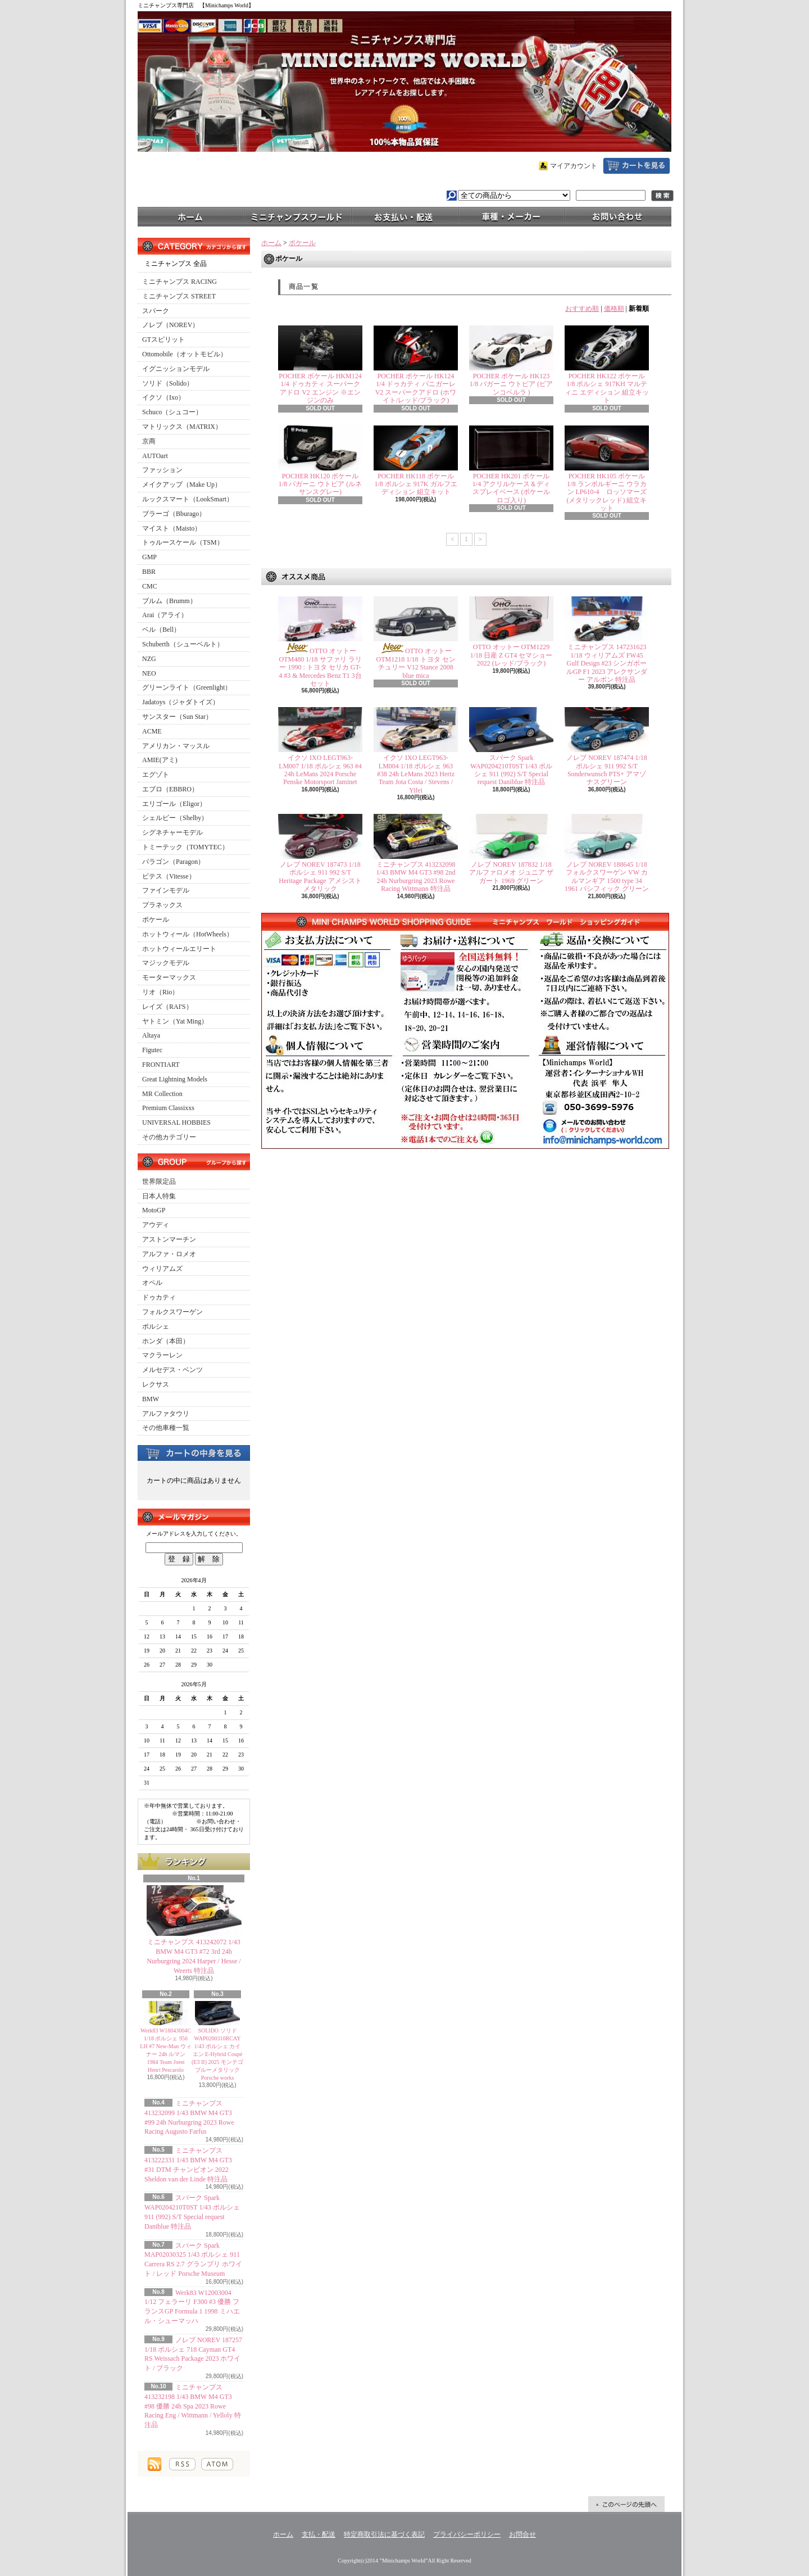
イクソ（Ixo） (163, 397)
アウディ (155, 1225)
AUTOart (155, 456)
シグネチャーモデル (172, 832)
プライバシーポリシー (467, 2534)
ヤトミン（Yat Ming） (175, 1021)
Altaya (151, 1035)
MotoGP (153, 1210)
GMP (149, 557)
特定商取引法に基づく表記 (384, 2534)
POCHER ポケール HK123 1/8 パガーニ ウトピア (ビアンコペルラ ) (511, 384)
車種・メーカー (511, 216)
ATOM (217, 2464)
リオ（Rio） (160, 992)
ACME (152, 731)
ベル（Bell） (161, 629)
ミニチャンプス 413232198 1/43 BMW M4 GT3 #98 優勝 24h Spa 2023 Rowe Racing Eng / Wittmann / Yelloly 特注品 (192, 2406)
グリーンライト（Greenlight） (186, 687)
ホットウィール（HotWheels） (187, 934)
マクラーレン (162, 1355)
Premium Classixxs (168, 1108)
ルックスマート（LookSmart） (187, 499)
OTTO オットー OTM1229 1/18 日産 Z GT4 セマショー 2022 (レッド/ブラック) (511, 655)
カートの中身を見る (194, 1452)
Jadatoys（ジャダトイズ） (180, 702)
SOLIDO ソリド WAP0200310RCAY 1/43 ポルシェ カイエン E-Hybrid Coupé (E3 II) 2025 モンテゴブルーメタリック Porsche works (217, 2054)
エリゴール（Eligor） (174, 804)
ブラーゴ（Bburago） (174, 514)
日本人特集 (159, 1196)
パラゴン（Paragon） (173, 862)
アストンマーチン (169, 1239)
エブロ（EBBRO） (170, 789)
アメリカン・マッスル (176, 746)
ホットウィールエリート (179, 949)
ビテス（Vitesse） (169, 876)
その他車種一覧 (165, 1428)
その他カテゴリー (169, 1137)
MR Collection (162, 1094)
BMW (150, 1399)
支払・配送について (404, 216)
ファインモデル (165, 890)
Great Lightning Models (174, 1079)
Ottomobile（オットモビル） (184, 354)
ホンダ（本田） (165, 1341)
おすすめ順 (582, 309)
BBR (149, 572)
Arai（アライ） (165, 615)
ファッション (162, 470)
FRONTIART (161, 1065)
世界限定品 (159, 1181)
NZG (149, 659)
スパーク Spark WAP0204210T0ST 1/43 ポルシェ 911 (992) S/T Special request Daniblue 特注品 (511, 770)
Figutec (152, 1050)
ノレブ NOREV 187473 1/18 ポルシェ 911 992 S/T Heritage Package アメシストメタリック (320, 877)
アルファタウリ (165, 1414)
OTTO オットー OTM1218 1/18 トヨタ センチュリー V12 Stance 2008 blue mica (416, 663)
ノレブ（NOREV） (170, 325)
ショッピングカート (636, 165)
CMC (149, 586)
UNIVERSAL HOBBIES (176, 1122)
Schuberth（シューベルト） (183, 644)
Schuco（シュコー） (172, 412)
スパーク (155, 311)
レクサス (155, 1384)
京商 (149, 441)
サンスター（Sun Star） (177, 717)
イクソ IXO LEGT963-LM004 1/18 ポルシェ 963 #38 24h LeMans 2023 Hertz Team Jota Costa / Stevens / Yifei (416, 774)
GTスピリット (163, 339)
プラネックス (162, 905)
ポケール (155, 919)
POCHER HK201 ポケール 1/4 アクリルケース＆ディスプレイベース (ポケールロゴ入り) (511, 488)
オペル (152, 1283)
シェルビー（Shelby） (175, 818)
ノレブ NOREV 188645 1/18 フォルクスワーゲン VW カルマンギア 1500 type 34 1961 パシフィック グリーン (607, 877)
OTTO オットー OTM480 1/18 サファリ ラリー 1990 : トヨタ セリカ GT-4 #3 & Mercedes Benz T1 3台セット (320, 667)
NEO (149, 673)
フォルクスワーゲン (172, 1312)
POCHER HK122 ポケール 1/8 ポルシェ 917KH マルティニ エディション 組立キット (607, 388)
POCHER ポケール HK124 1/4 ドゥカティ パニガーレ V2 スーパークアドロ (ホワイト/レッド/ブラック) (416, 388)
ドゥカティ (159, 1297)
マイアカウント (573, 166)
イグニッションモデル (176, 369)
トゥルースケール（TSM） (183, 542)
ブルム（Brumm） (169, 601)
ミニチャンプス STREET (179, 296)
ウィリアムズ (162, 1269)
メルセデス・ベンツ (172, 1370)
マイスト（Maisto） (171, 528)
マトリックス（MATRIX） (182, 427)
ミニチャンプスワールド (297, 216)
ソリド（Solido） (167, 383)
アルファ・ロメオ (169, 1254)
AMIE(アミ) (160, 760)
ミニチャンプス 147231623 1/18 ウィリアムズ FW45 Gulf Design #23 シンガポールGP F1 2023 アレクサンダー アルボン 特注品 (607, 663)
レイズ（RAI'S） (167, 1007)
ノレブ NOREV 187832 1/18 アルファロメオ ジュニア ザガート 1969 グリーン (511, 873)
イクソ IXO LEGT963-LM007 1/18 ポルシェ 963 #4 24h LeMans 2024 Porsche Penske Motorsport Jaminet (320, 770)
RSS (182, 2464)
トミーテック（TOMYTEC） (185, 847)
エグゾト (155, 774)
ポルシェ (155, 1326)
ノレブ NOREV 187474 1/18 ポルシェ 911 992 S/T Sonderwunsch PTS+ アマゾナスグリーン (606, 770)
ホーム (191, 216)
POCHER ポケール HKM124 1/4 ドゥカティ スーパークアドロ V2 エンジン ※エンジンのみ (320, 388)
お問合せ (618, 216)
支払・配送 (318, 2534)
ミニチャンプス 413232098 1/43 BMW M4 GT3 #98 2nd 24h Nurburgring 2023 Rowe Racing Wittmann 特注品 (416, 877)
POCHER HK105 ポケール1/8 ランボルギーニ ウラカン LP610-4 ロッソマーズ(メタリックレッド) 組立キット (607, 492)
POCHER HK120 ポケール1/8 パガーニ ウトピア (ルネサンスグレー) (320, 484)
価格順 (614, 309)
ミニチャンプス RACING (179, 282)
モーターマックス (169, 977)
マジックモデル (165, 963)
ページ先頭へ (626, 2504)
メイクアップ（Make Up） (181, 484)
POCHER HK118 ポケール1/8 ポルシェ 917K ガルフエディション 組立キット (416, 484)
